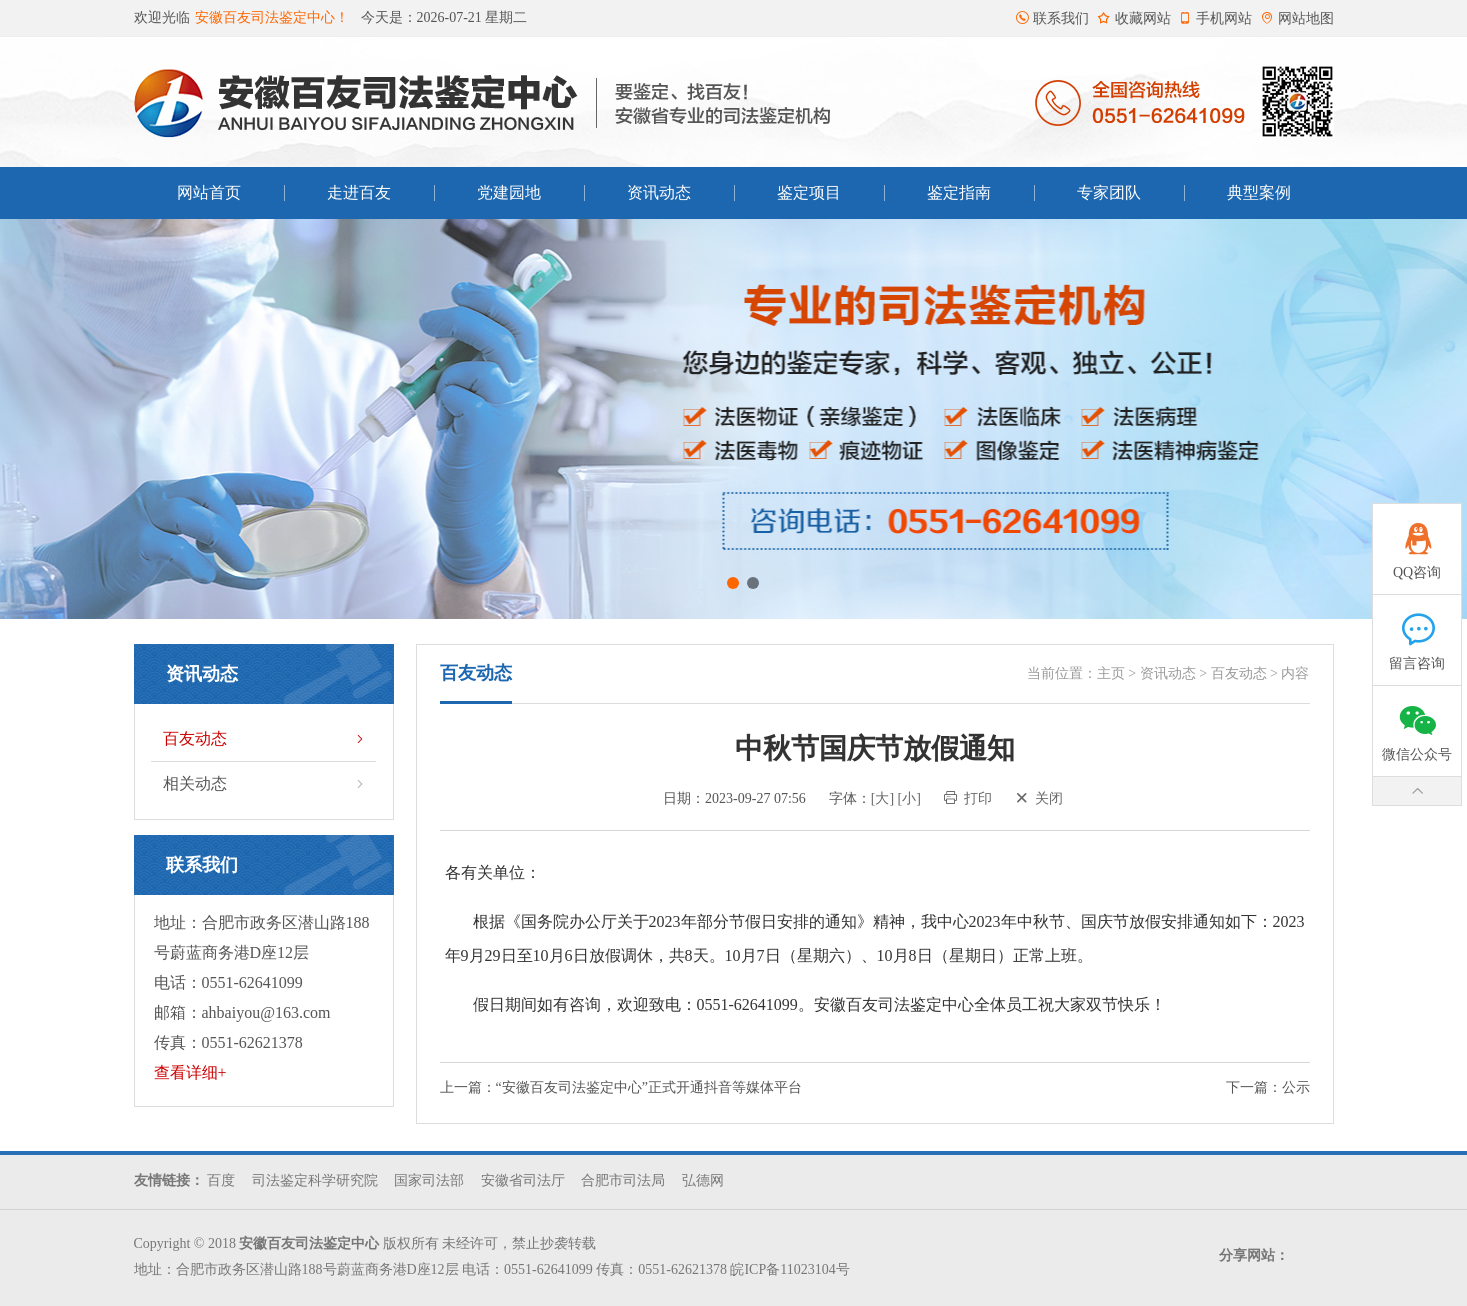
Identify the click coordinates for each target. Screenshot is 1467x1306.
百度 (221, 1180)
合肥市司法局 (623, 1180)
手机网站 (1215, 18)
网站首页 (209, 192)
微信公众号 (1417, 724)
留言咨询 (1417, 633)
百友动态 (265, 739)
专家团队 (1109, 192)
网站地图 (1297, 18)
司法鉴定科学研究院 (315, 1180)
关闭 (1039, 798)
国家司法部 (429, 1180)
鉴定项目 (809, 192)
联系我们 (1052, 18)
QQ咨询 (1417, 542)
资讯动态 (659, 192)
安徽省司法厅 (523, 1180)
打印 (968, 798)
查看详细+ (190, 1072)
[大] (882, 798)
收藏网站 (1134, 18)
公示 (1296, 1087)
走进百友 (359, 192)
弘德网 (703, 1180)
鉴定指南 (959, 192)
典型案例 (1259, 192)
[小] (909, 798)
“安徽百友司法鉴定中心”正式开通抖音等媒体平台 (649, 1087)
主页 (1111, 673)
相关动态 (265, 784)
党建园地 (509, 192)
